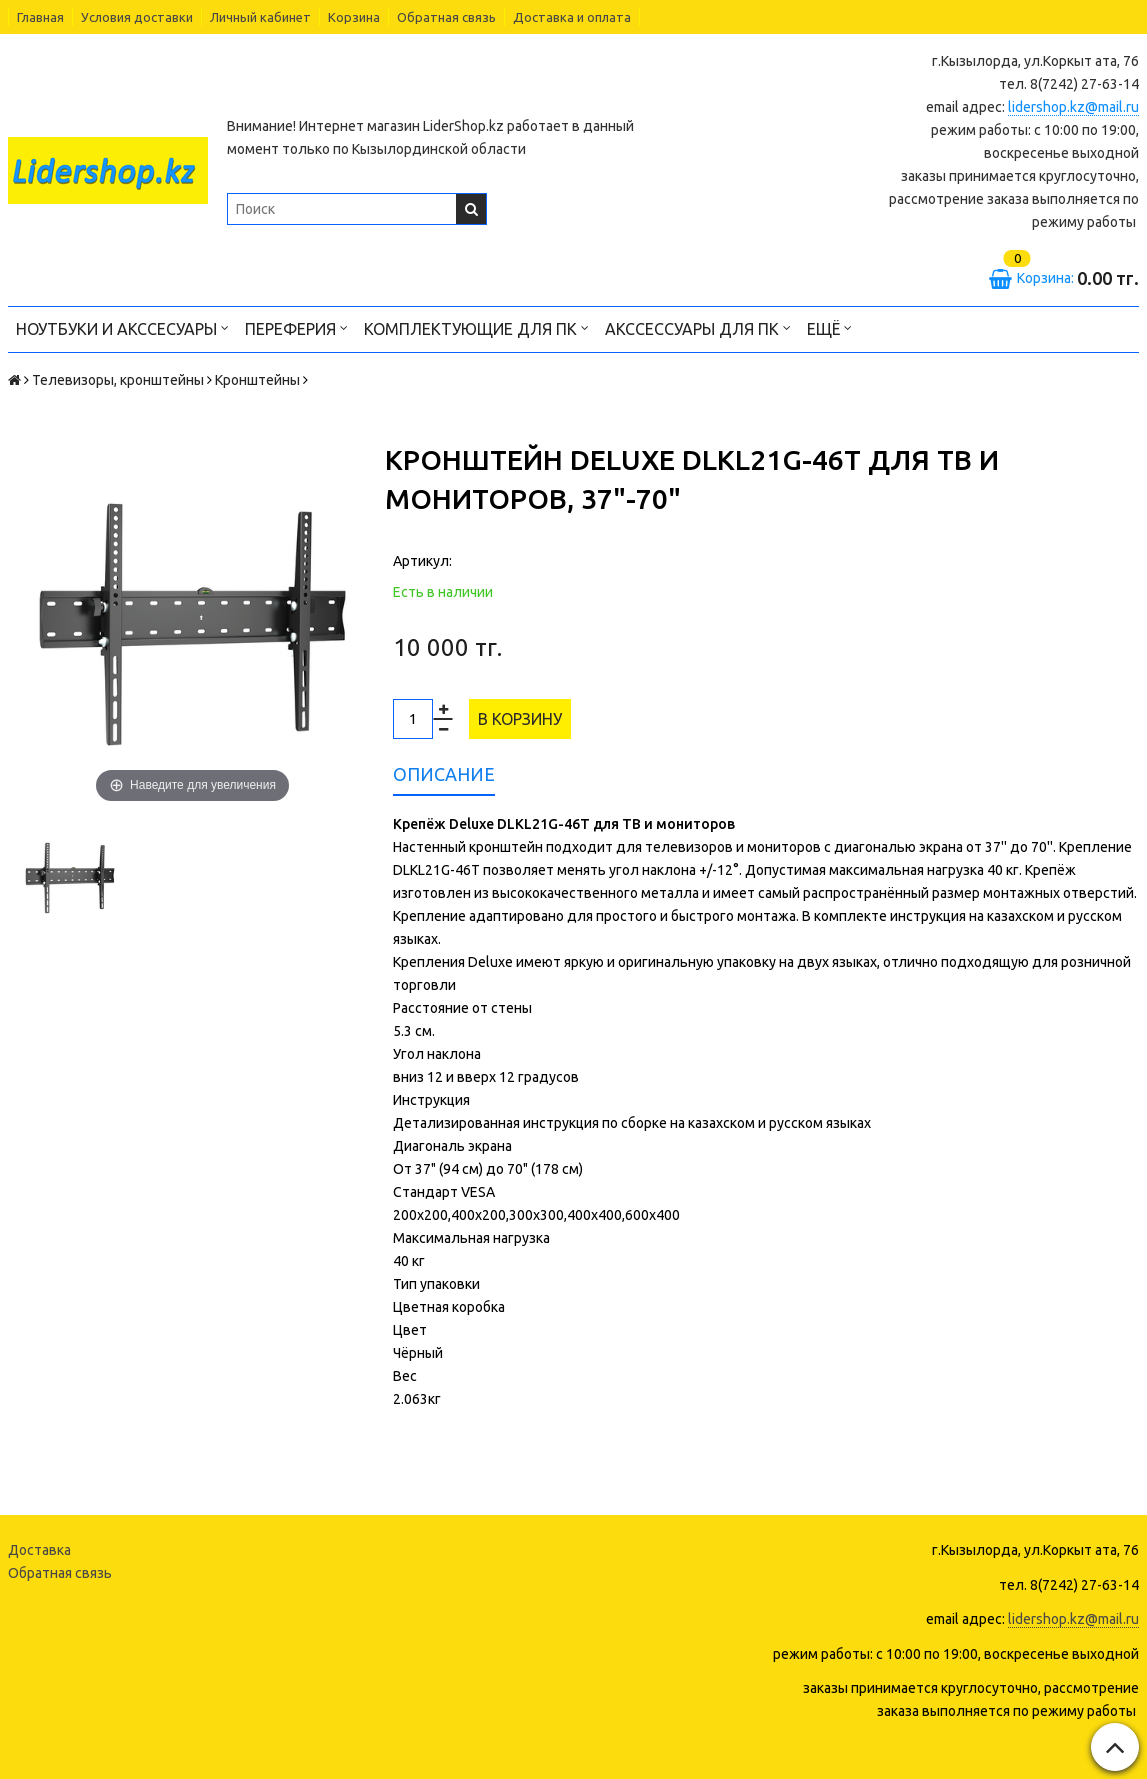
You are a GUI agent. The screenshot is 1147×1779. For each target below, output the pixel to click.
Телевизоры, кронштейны (118, 380)
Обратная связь (446, 17)
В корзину (520, 719)
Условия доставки (137, 17)
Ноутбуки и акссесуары (122, 327)
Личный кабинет (260, 17)
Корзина (354, 17)
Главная (40, 17)
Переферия (296, 327)
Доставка (39, 1550)
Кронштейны (257, 380)
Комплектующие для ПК (476, 327)
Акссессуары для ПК (698, 327)
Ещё (829, 327)
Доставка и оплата (572, 17)
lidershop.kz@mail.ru (1073, 107)
